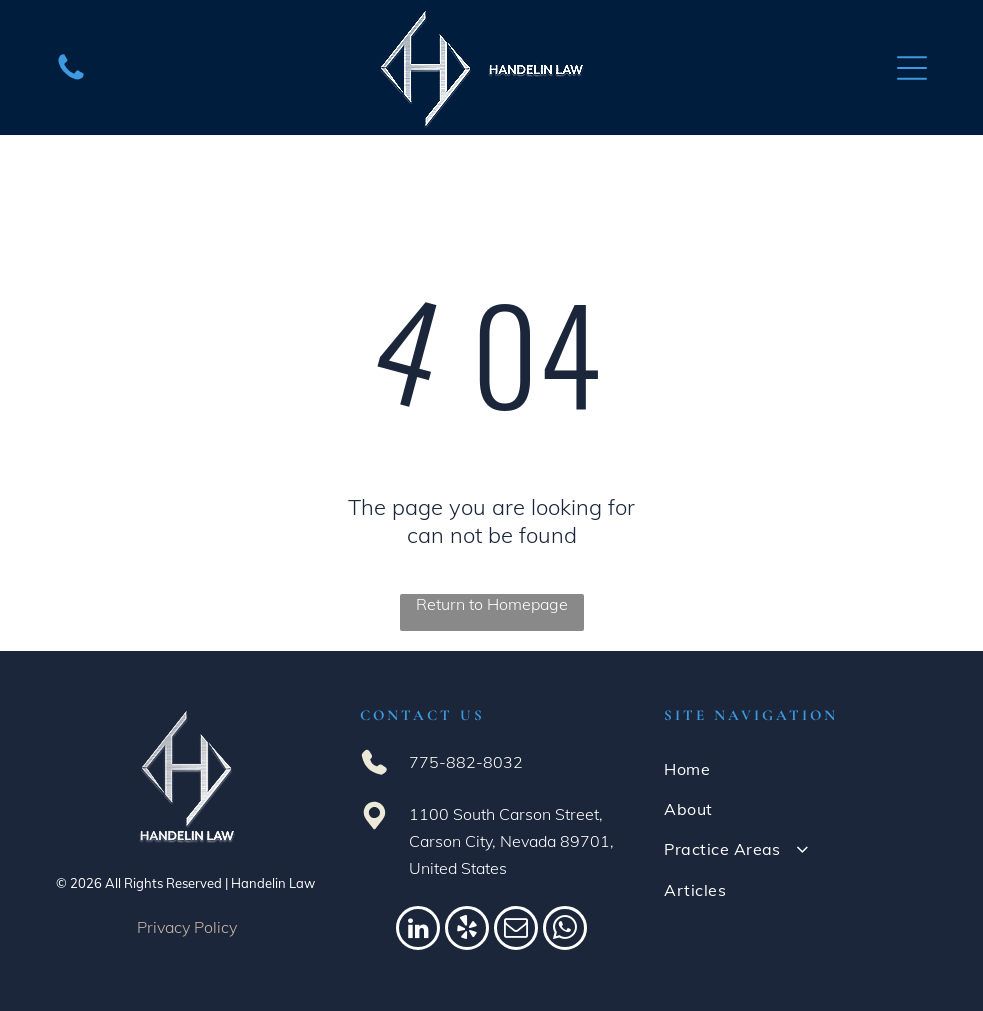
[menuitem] (795, 768)
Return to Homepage (492, 604)
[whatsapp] (565, 930)
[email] (516, 930)
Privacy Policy (187, 927)
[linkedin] (418, 930)
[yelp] (467, 930)
